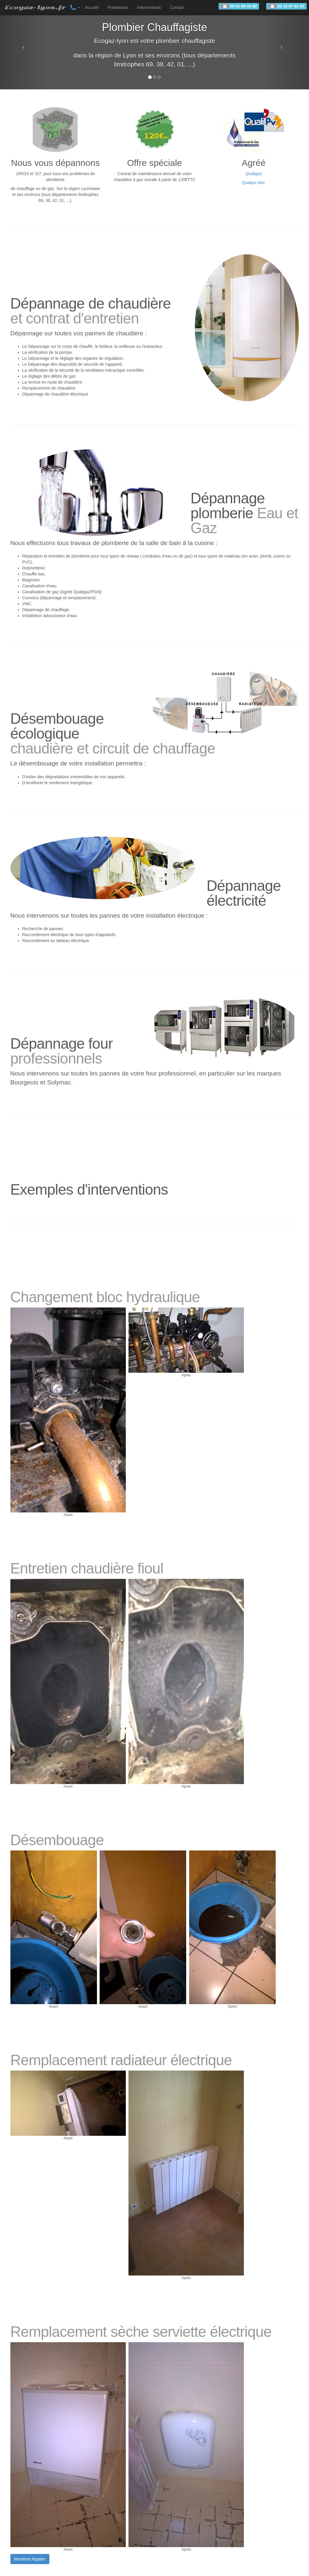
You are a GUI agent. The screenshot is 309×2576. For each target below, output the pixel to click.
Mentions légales (30, 2559)
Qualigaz (253, 173)
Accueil (91, 7)
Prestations (117, 7)
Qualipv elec (253, 182)
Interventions (149, 7)
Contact (177, 7)
